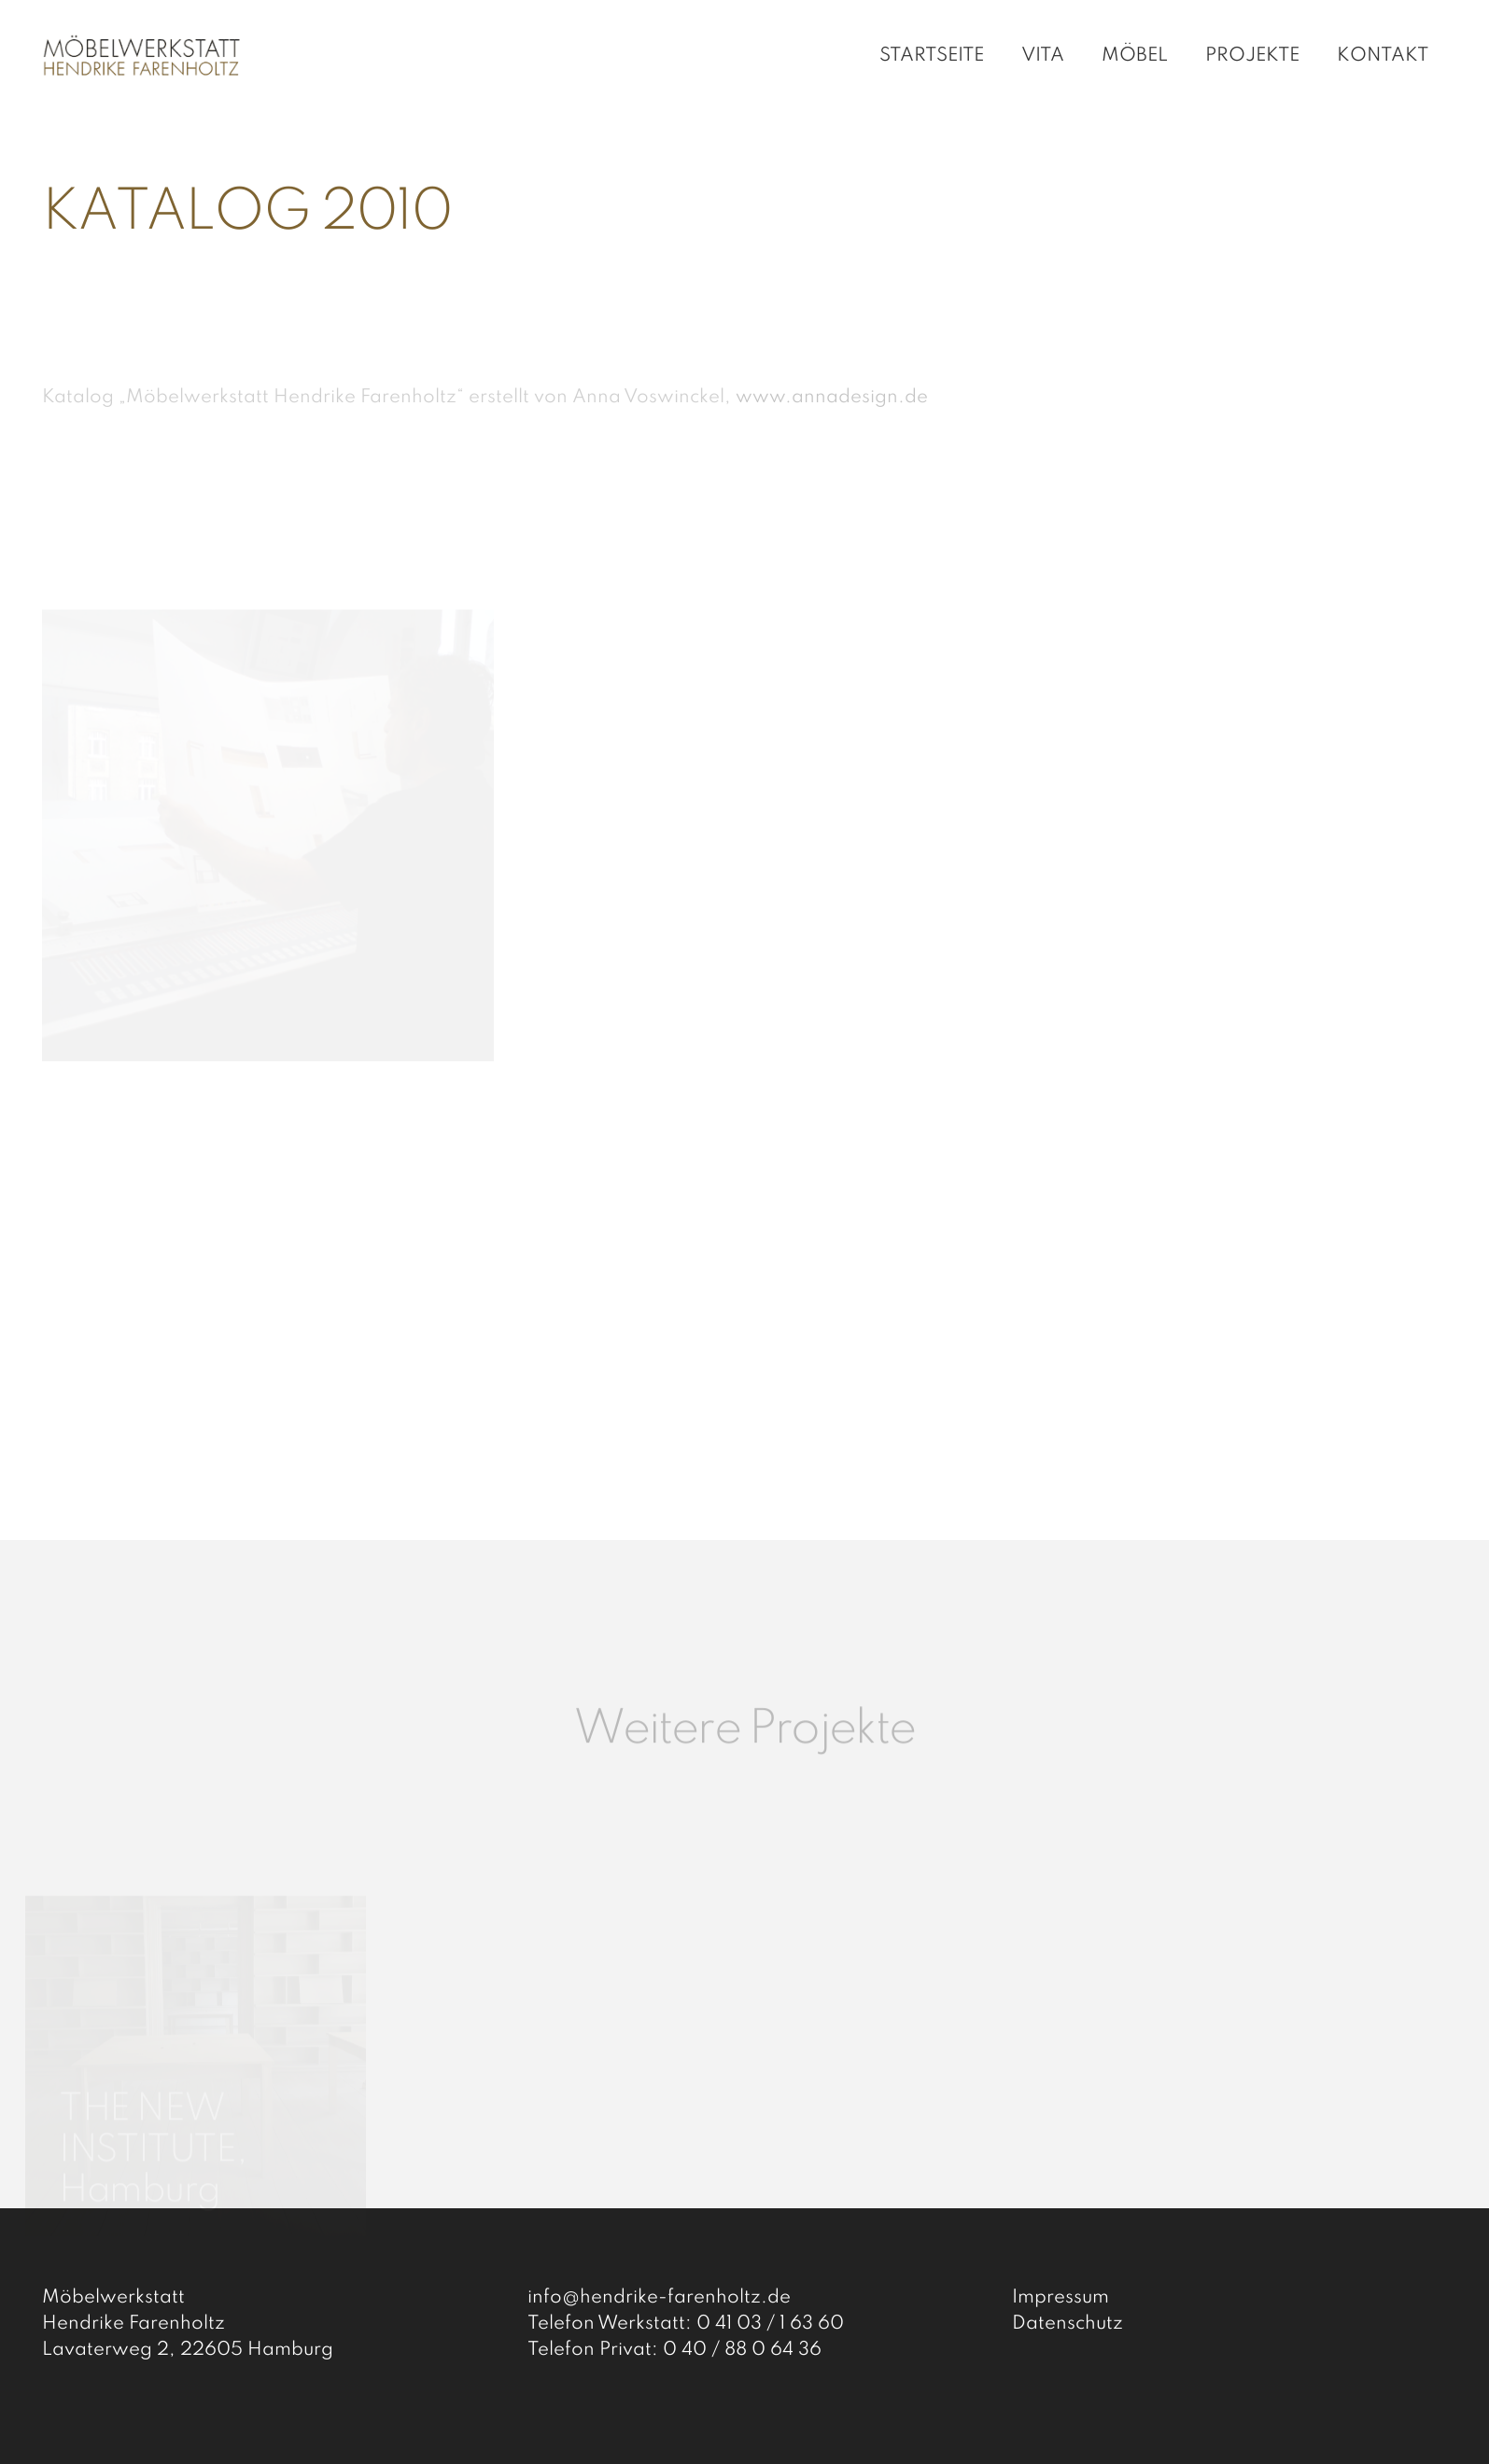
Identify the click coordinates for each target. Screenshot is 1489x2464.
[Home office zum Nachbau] (561, 1999)
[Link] (145, 56)
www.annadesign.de (832, 397)
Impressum (1060, 2298)
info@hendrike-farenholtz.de (659, 2298)
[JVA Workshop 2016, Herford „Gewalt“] (927, 2035)
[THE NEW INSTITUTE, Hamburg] (195, 1978)
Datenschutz (1067, 2324)
